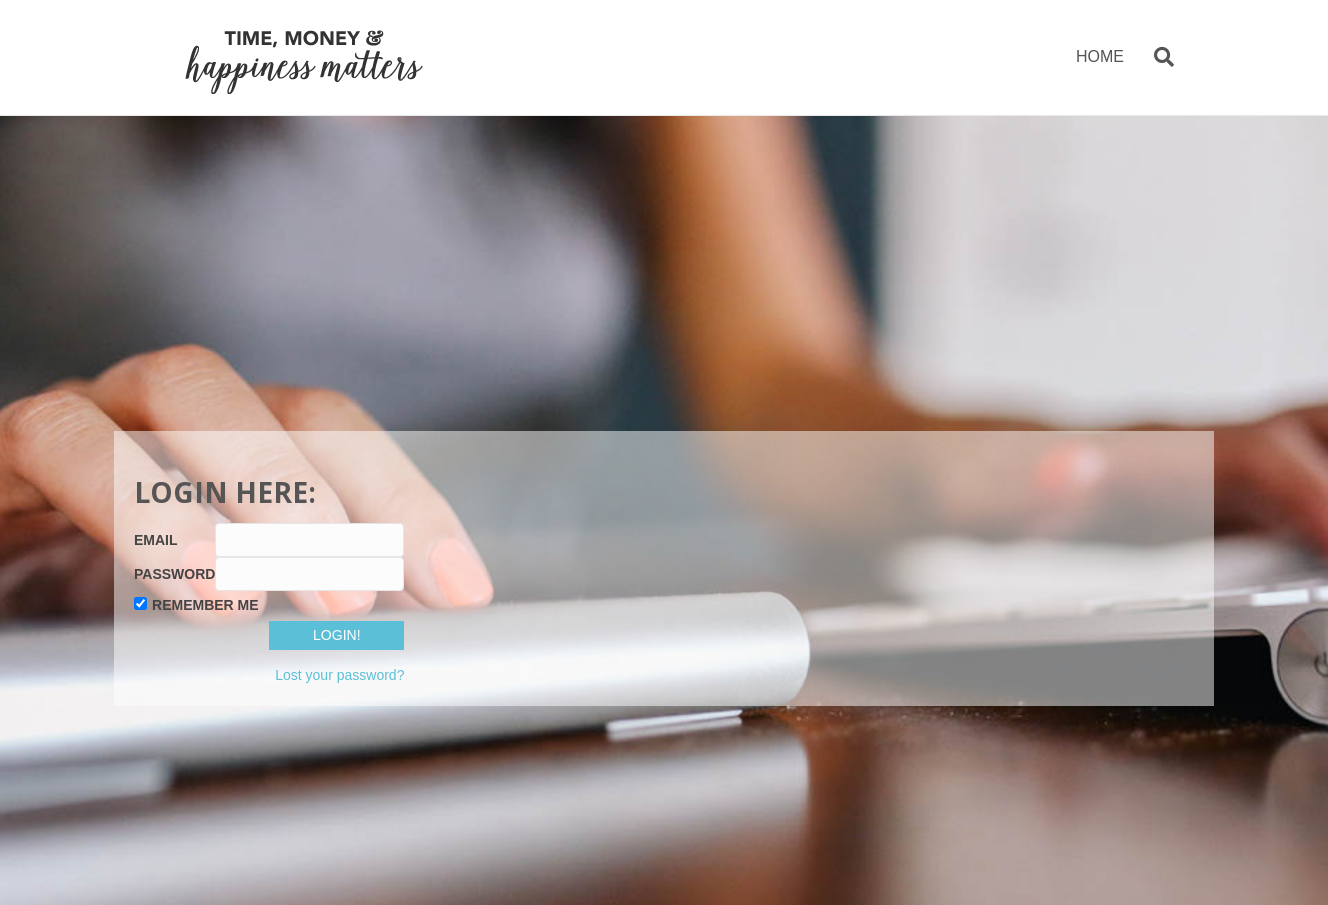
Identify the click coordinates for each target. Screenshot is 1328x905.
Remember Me (205, 605)
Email (156, 540)
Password (174, 574)
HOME (1100, 56)
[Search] (1156, 57)
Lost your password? (339, 675)
